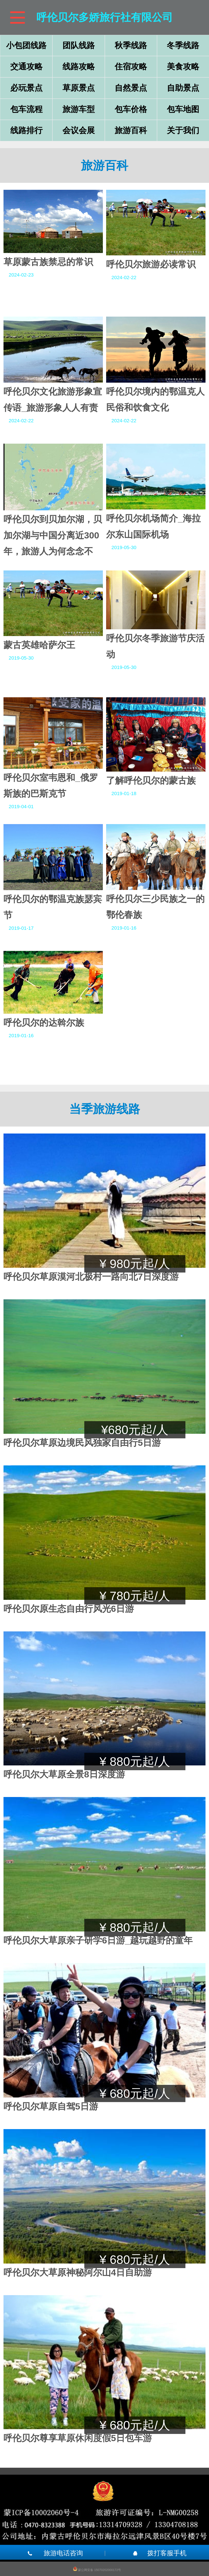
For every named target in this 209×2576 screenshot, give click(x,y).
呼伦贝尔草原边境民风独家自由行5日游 (82, 1442)
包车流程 (26, 109)
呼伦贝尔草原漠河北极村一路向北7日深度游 (91, 1276)
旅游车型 (78, 109)
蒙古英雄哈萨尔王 (39, 645)
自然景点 (131, 87)
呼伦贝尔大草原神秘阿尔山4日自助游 (77, 2272)
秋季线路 (131, 45)
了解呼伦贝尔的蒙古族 (151, 780)
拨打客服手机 (157, 2553)
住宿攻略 (131, 66)
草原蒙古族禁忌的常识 (48, 262)
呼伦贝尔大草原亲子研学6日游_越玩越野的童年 (98, 1940)
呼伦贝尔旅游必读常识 (151, 264)
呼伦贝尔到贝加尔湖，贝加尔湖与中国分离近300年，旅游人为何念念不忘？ (52, 543)
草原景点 (78, 87)
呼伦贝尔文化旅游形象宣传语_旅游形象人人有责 (52, 399)
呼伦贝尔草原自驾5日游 (50, 2106)
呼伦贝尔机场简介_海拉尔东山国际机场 (153, 526)
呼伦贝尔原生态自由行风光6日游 (68, 1609)
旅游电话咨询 (52, 2553)
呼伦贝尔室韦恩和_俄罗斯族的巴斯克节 (50, 785)
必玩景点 (26, 87)
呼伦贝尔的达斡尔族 (43, 1022)
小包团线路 (26, 45)
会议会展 (78, 130)
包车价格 (131, 109)
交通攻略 (26, 66)
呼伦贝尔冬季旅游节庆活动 (155, 646)
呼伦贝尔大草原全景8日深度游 (64, 1774)
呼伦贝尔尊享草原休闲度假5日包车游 (77, 2438)
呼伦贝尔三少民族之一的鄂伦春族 (155, 907)
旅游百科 (131, 130)
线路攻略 (78, 66)
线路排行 (26, 130)
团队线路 (78, 45)
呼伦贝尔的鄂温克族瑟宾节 (52, 907)
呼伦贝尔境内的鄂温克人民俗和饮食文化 (155, 399)
